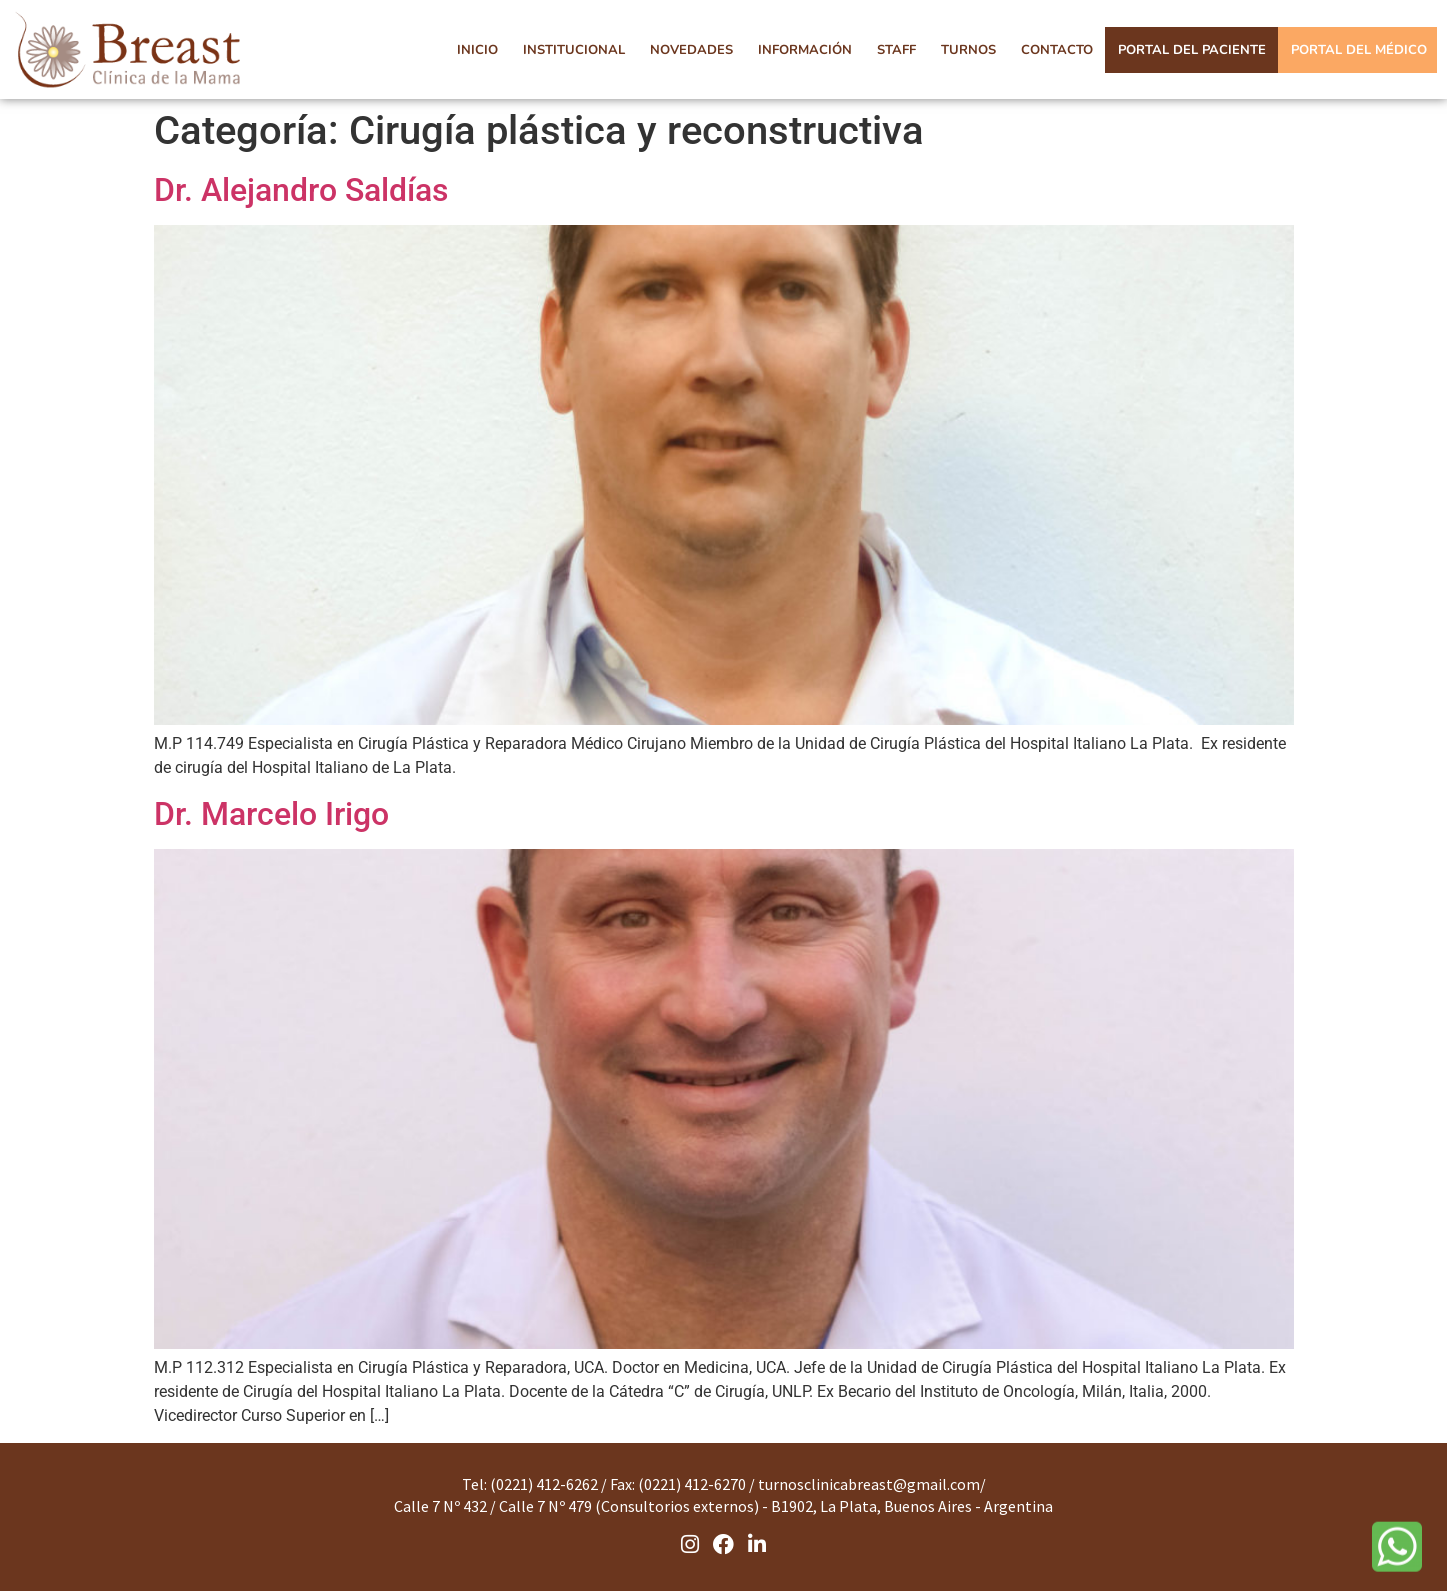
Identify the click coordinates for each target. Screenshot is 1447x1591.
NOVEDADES (691, 50)
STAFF (896, 50)
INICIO (477, 50)
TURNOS (968, 50)
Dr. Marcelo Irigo (271, 814)
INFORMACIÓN (805, 50)
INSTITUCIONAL (574, 50)
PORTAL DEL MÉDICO (1359, 50)
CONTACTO (1057, 50)
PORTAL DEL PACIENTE (1192, 50)
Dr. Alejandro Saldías (301, 190)
